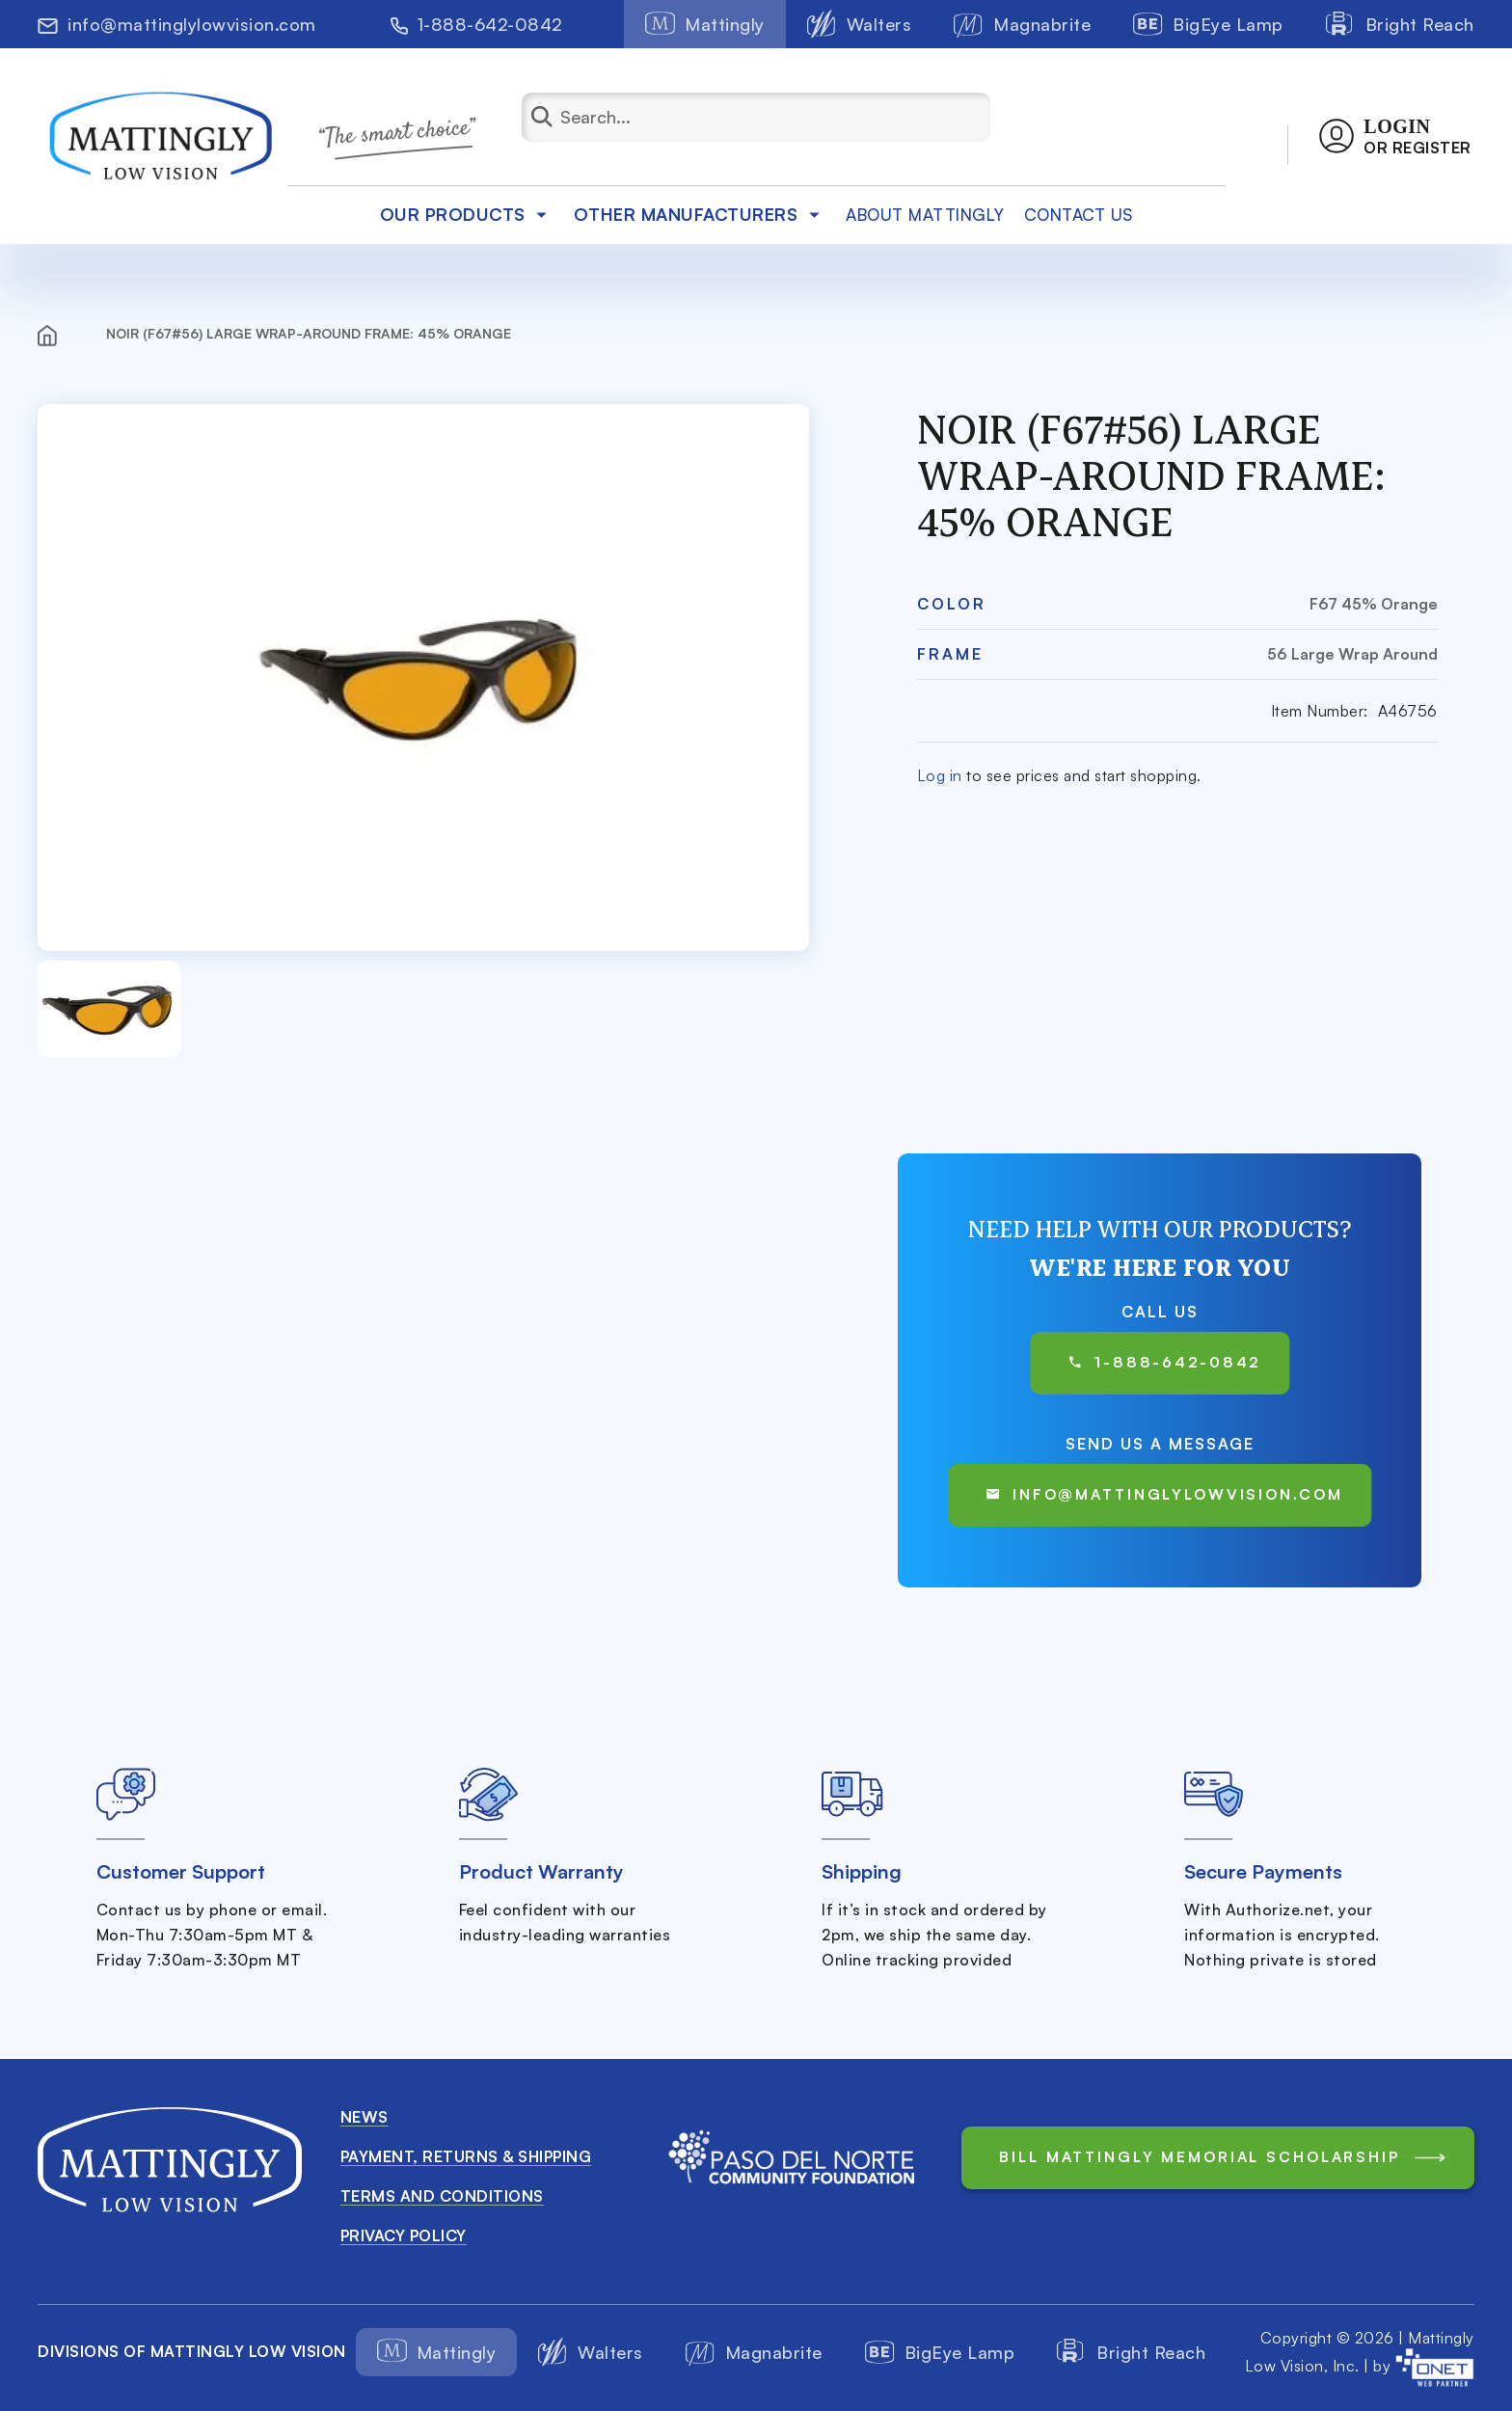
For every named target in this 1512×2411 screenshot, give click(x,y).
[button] (1395, 136)
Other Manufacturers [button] (700, 214)
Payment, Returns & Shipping (466, 2156)
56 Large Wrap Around (1352, 654)
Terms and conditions (442, 2196)
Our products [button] (467, 214)
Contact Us (1078, 214)
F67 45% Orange (1374, 603)
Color (951, 603)
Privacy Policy (403, 2235)
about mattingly (925, 214)
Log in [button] (939, 775)
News (364, 2117)
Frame (950, 654)
